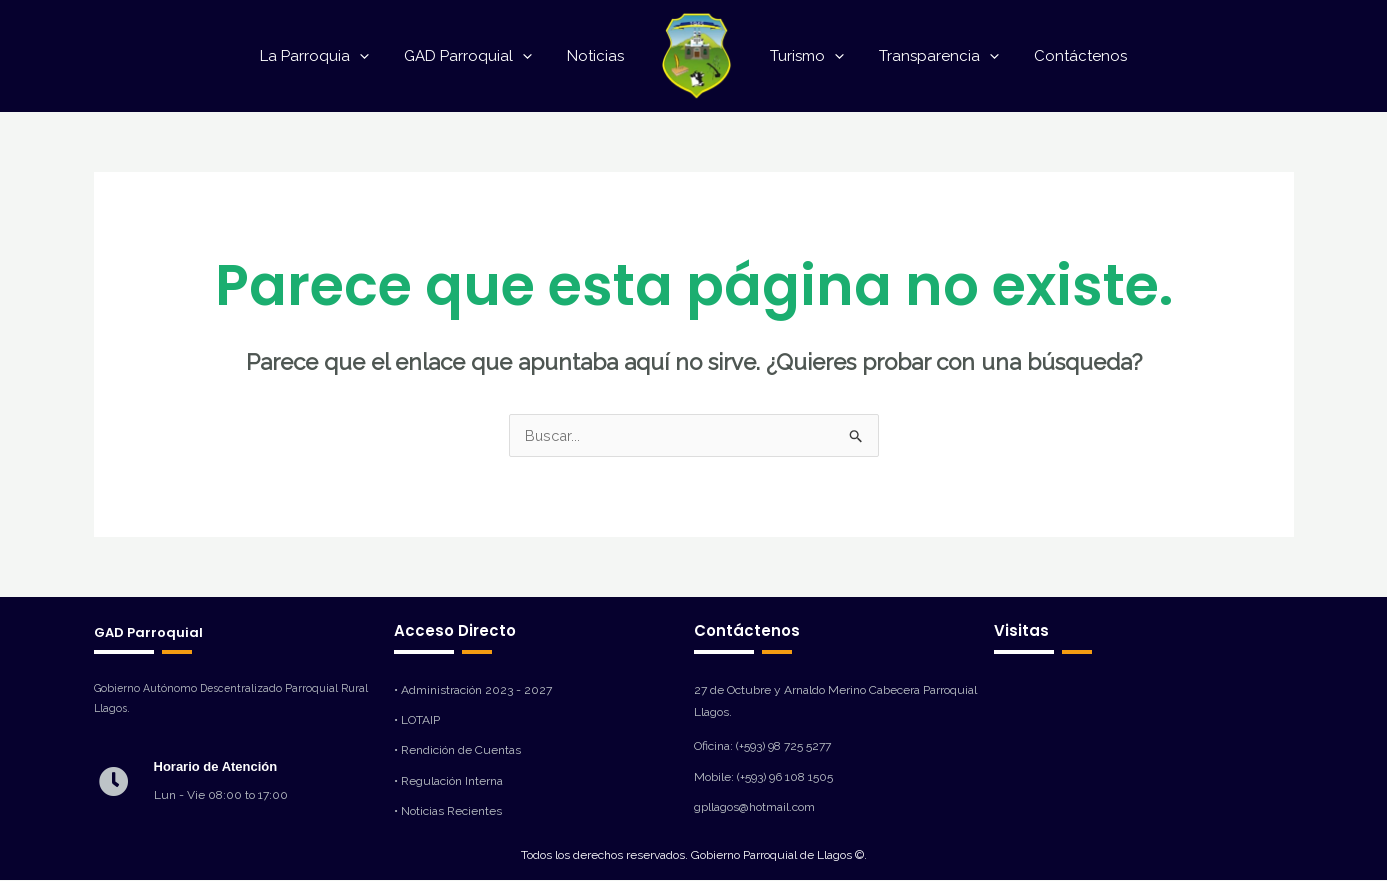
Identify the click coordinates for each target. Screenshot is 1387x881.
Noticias (598, 56)
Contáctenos (1068, 56)
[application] (372, 56)
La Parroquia (327, 56)
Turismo (805, 56)
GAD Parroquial (476, 56)
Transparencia (932, 56)
